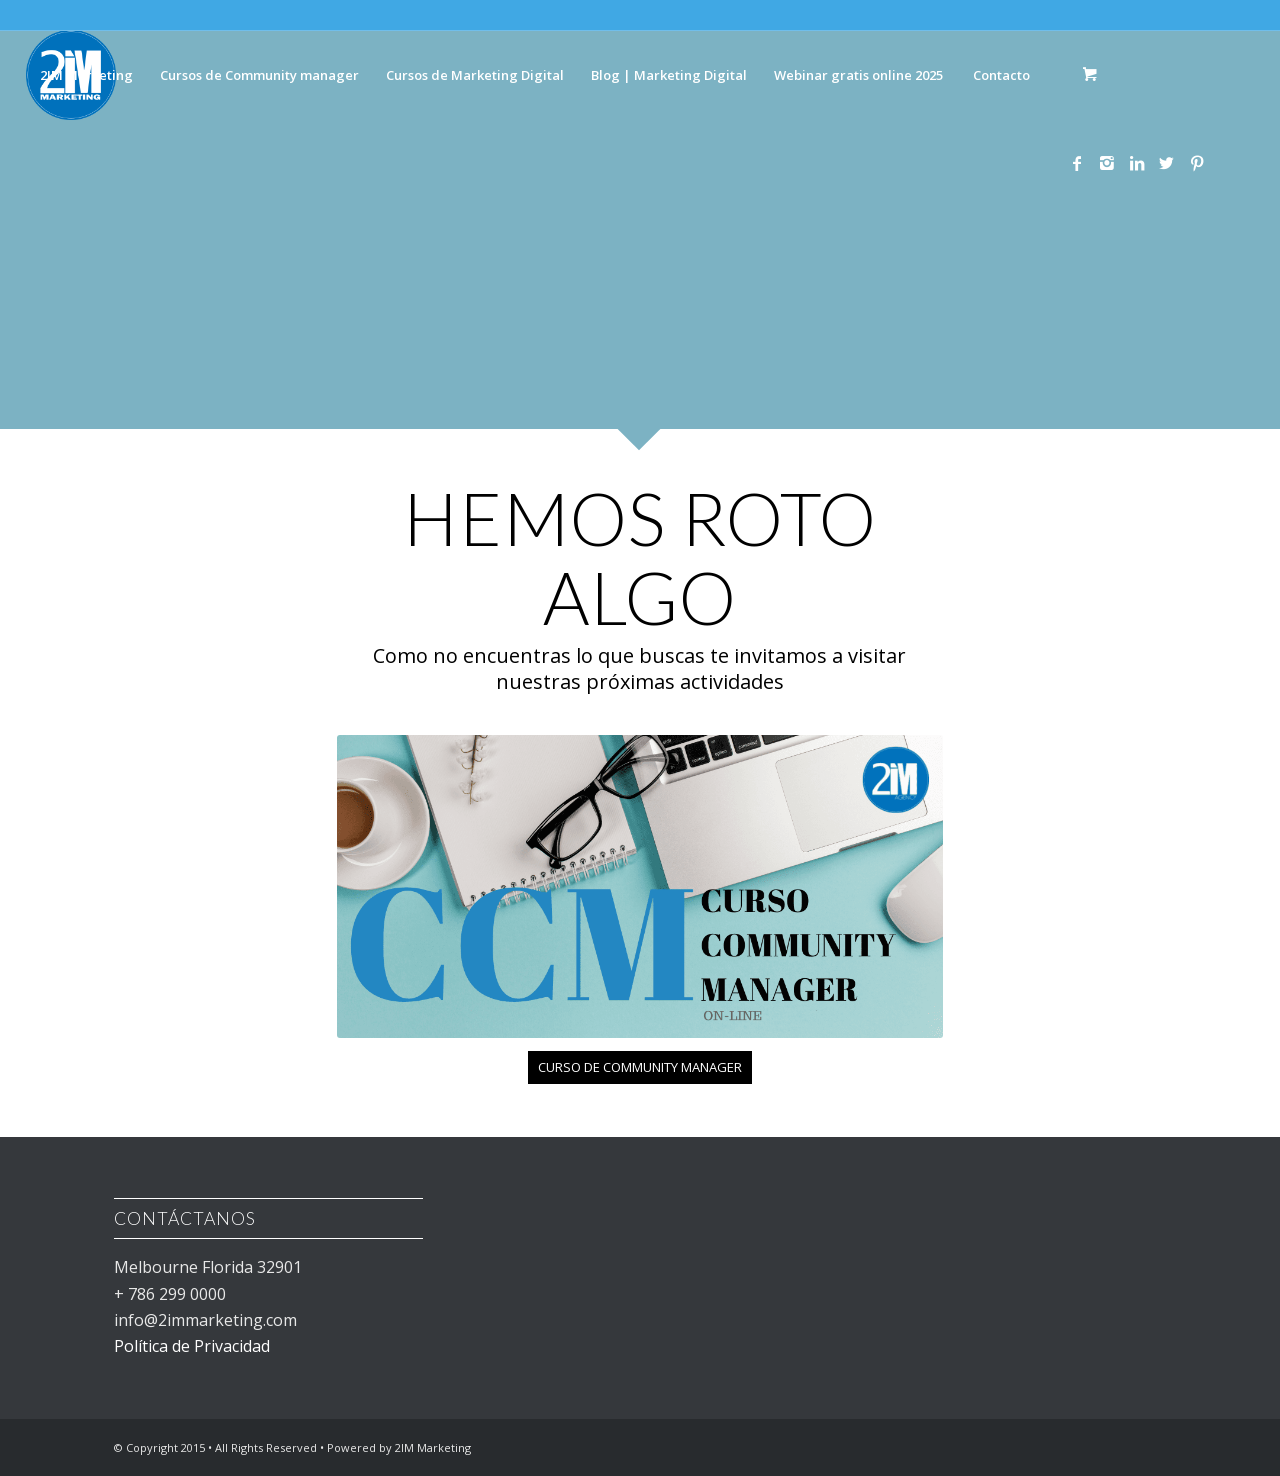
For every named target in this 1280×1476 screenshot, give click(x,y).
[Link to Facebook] (1077, 163)
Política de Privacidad (192, 1346)
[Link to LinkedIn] (1137, 163)
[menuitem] (86, 75)
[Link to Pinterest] (1197, 163)
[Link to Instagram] (1107, 163)
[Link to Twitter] (1167, 163)
